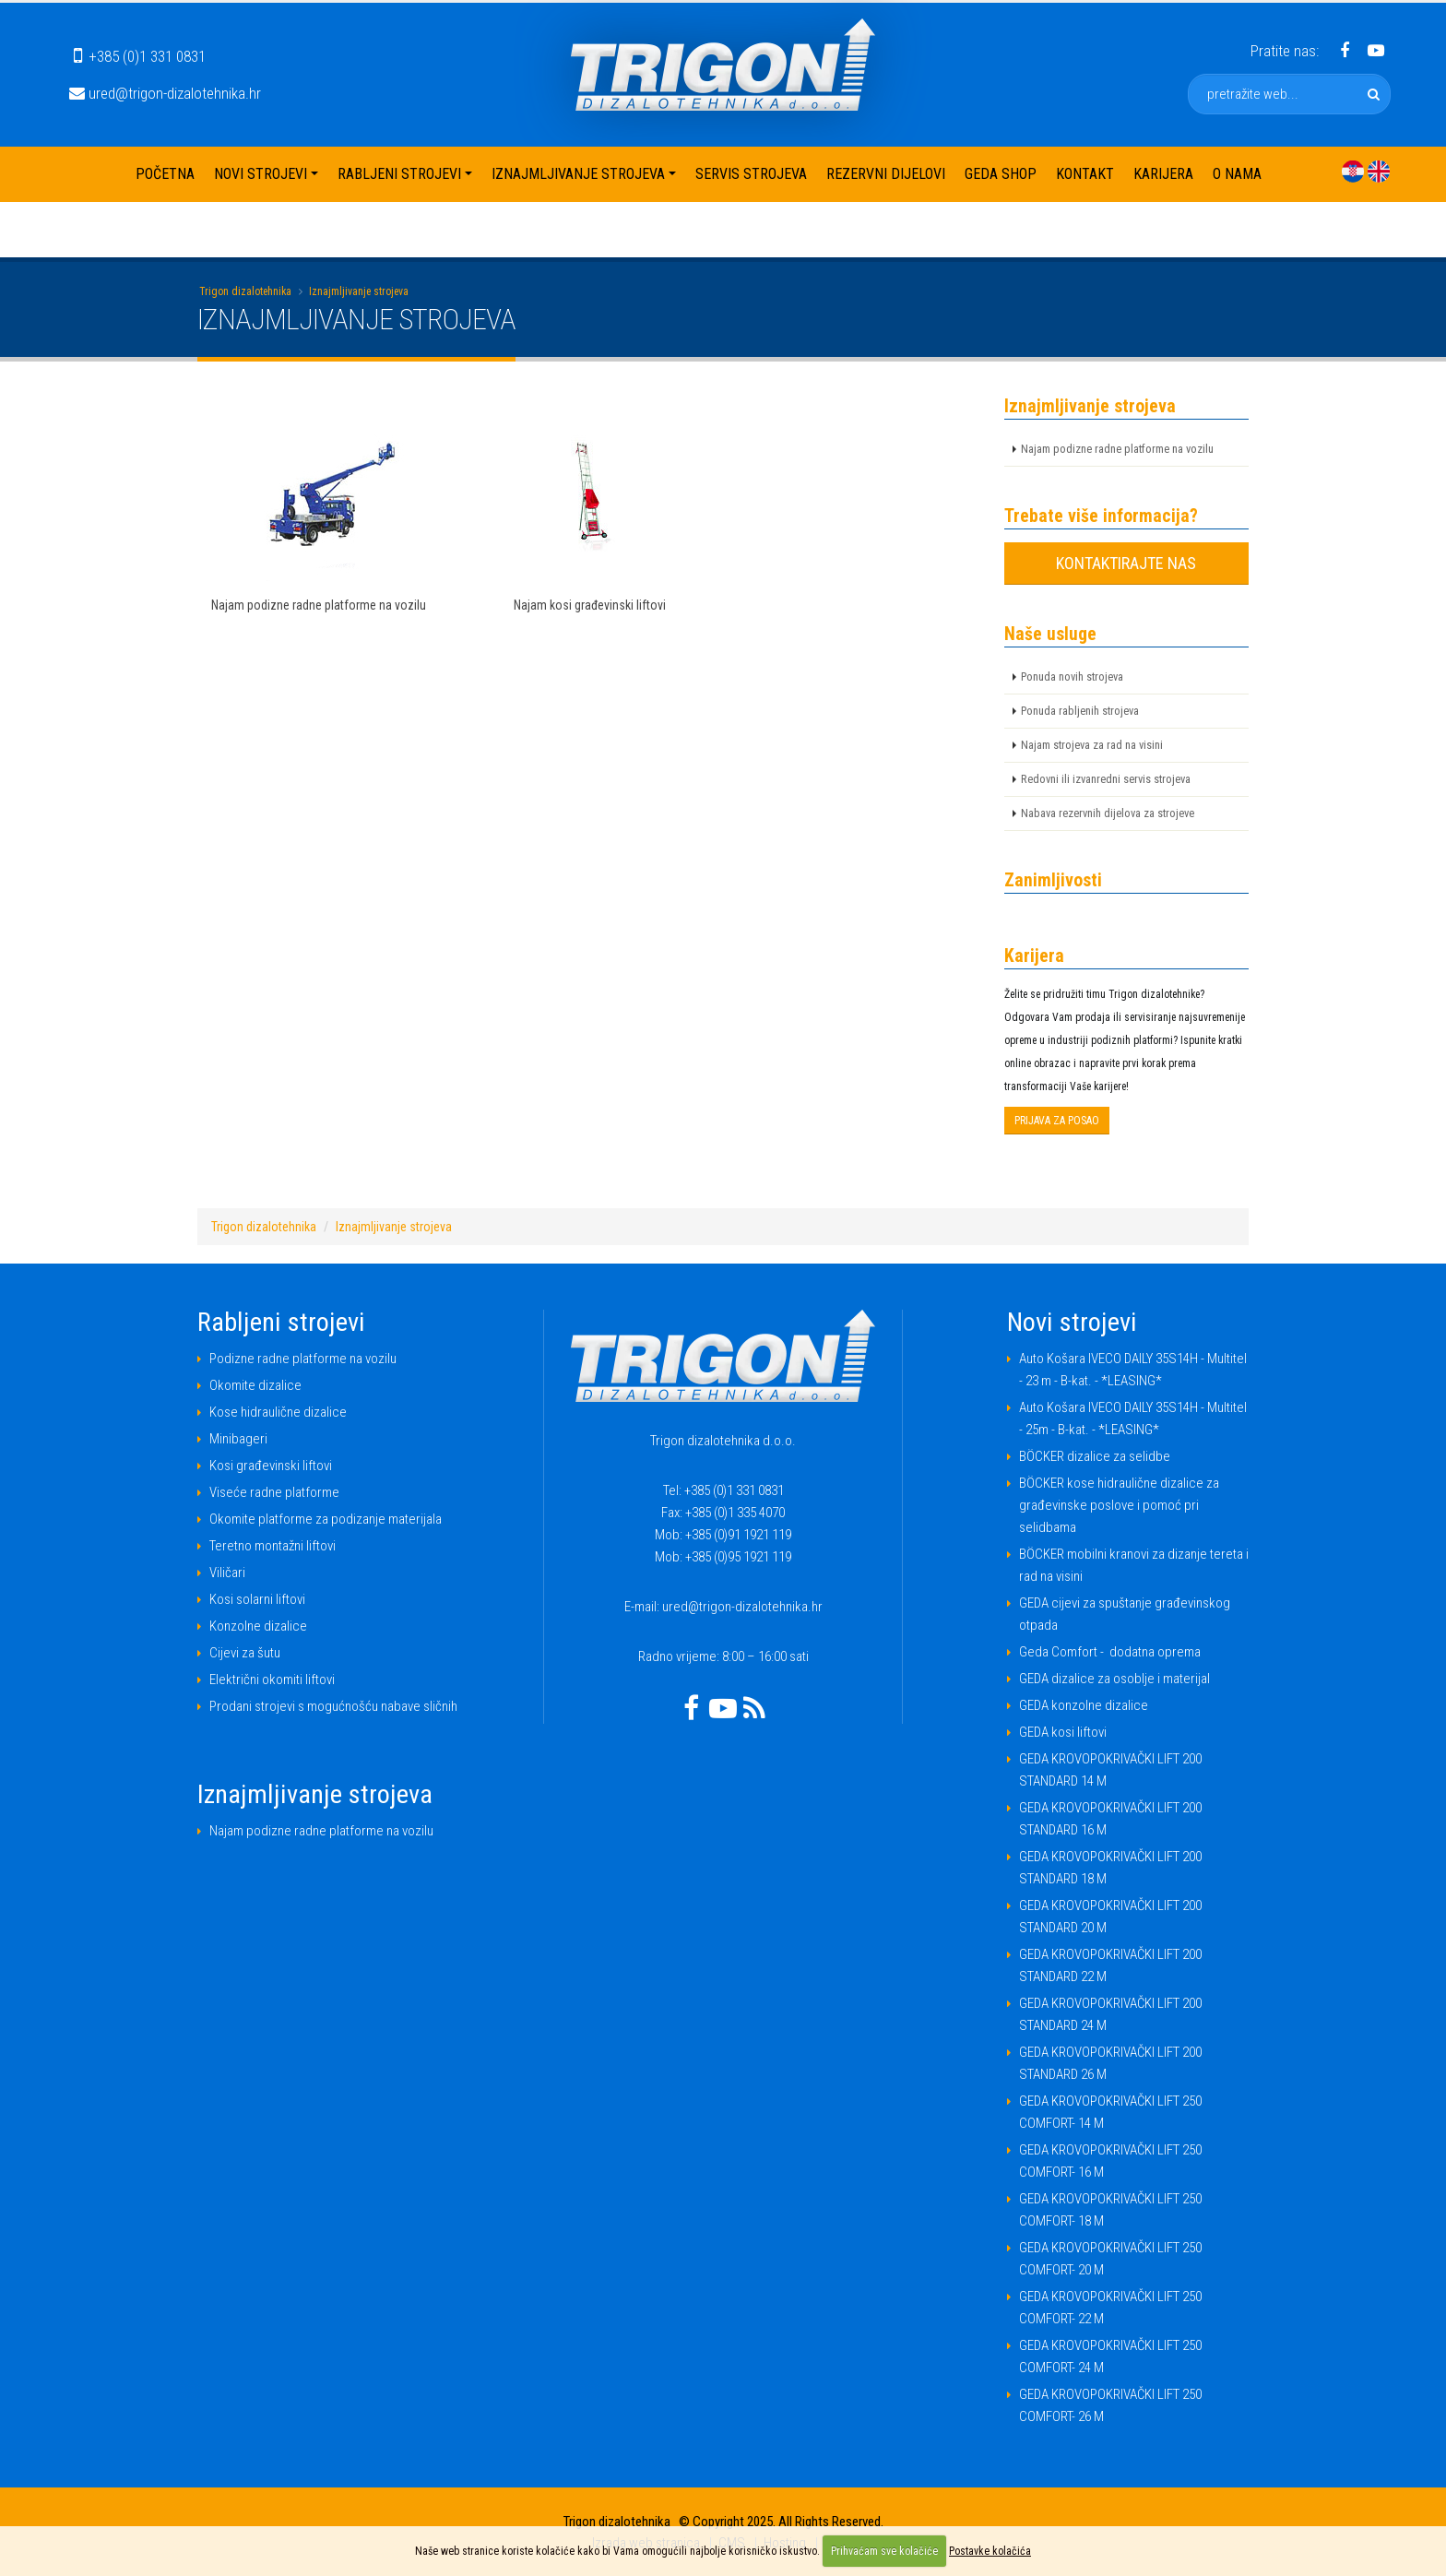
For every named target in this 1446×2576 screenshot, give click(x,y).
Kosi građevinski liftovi (270, 1465)
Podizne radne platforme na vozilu (303, 1358)
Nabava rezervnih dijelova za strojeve (1107, 813)
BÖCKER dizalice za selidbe (1094, 1456)
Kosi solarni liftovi (257, 1599)
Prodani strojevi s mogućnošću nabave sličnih (333, 1706)
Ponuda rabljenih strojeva (1080, 711)
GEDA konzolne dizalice (1083, 1705)
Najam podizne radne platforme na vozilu (1117, 449)
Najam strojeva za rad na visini (1092, 745)
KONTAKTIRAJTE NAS (1126, 563)
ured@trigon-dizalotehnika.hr (165, 93)
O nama (1237, 174)
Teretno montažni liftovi (272, 1545)
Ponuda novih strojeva (1072, 676)
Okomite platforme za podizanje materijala (325, 1519)
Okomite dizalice (255, 1385)
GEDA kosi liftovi (1063, 1732)
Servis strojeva (751, 174)
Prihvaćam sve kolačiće (884, 2551)
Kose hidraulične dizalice (278, 1412)
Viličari (227, 1572)
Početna (165, 174)
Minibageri (238, 1438)
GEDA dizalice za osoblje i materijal (1114, 1678)
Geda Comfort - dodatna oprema (1110, 1652)
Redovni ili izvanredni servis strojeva (1106, 779)
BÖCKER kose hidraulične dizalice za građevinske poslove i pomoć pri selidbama (1119, 1505)
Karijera (1163, 174)
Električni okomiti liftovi (272, 1679)
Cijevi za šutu (244, 1652)
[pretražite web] (1374, 94)
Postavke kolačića (990, 2551)
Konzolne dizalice (258, 1626)
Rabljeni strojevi (399, 174)
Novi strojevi (260, 174)
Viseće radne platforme (274, 1492)
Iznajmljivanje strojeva (578, 174)
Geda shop (1001, 174)
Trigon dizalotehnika (245, 291)
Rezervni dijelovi (885, 174)
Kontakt (1085, 174)
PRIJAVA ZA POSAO (1056, 1120)
